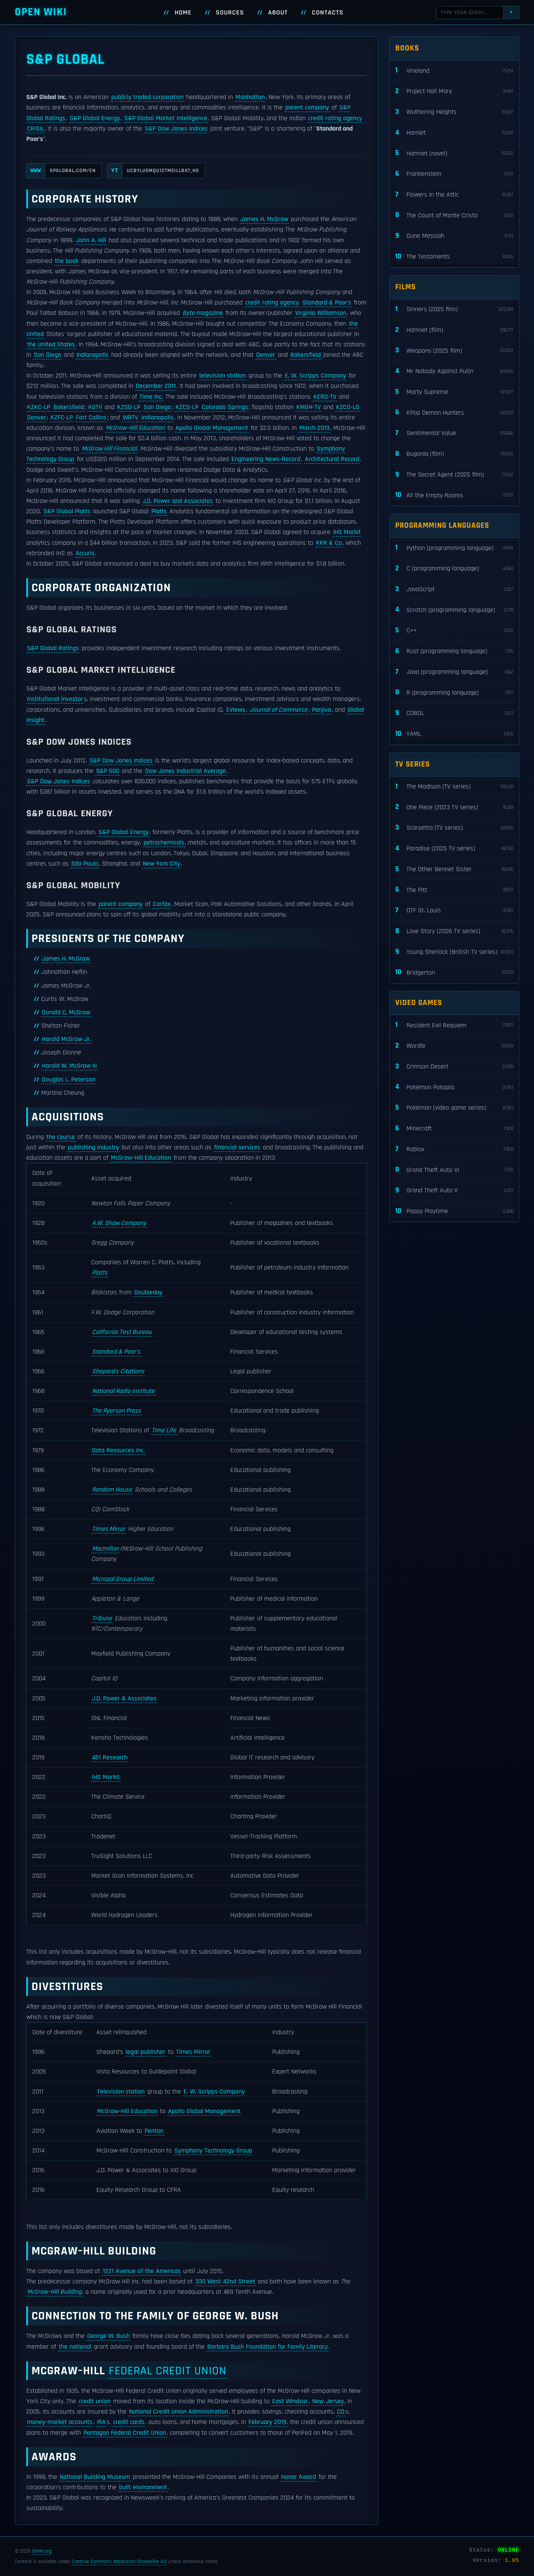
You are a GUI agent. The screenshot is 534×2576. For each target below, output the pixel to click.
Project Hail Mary (454, 91)
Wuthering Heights (454, 112)
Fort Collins (91, 418)
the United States (51, 344)
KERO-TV (324, 397)
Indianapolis (92, 355)
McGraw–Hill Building (54, 2292)
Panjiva (321, 710)
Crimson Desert (454, 1067)
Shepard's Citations (118, 1371)
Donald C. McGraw (66, 1012)
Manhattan (250, 97)
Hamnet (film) (454, 330)
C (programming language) (454, 568)
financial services (237, 1147)
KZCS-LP (186, 407)
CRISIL (35, 129)
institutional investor (55, 699)
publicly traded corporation (147, 97)
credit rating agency (335, 118)
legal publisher (145, 2052)
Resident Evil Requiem (454, 1025)
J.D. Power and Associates (177, 501)
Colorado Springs (225, 407)
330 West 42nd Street (225, 2281)
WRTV (130, 418)
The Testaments (454, 257)
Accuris (85, 553)
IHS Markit (347, 532)
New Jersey (328, 2401)
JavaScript (454, 589)
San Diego (47, 355)
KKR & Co (329, 543)
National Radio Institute (123, 1391)
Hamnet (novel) (454, 153)
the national (75, 2347)
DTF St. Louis (454, 910)
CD (341, 2412)
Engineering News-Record (265, 459)
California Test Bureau (122, 1332)
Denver (265, 355)
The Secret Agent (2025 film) (454, 475)
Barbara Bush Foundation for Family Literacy (267, 2347)
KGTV (95, 407)
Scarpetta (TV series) (454, 828)
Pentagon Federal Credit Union (124, 2433)
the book (67, 261)
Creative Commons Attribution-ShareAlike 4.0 (119, 2561)
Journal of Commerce (278, 710)
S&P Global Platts (66, 511)
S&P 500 (107, 771)
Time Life (164, 1430)
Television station (121, 2092)
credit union (95, 2401)
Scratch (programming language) (454, 610)
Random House (112, 1490)
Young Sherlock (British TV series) (454, 952)
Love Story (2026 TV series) (454, 931)
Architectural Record (332, 459)
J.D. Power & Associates (124, 1698)
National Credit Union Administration (178, 2412)
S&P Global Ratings (53, 648)
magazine (202, 313)
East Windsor (290, 2401)
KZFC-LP (61, 418)
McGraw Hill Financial (109, 449)
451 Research (110, 1757)
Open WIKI (41, 12)
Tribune (102, 1618)
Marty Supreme (454, 392)
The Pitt (454, 890)
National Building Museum (95, 2477)
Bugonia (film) (454, 454)
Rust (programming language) (454, 651)
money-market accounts (59, 2422)
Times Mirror (108, 1529)
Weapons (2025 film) (454, 350)
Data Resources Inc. (118, 1450)
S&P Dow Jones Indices (176, 129)
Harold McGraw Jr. (66, 1039)
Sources (230, 13)
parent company (307, 107)
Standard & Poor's (326, 303)
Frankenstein (454, 174)
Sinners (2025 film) (454, 309)
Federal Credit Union (168, 2370)
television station (222, 376)
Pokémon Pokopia (454, 1087)
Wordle (454, 1046)
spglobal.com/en (61, 171)
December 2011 (156, 386)
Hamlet (454, 133)
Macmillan (105, 1549)
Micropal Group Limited (122, 1579)
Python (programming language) (454, 548)
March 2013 (314, 428)
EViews (235, 710)
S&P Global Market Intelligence (165, 118)
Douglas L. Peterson (68, 1079)
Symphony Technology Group (213, 2151)
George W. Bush (108, 2336)
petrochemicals (164, 843)
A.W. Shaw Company (119, 1223)
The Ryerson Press (116, 1411)
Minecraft (454, 1128)
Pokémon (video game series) (454, 1108)
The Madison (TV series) (454, 787)
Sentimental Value (454, 433)
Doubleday (148, 1292)
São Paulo (84, 864)
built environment (143, 2487)
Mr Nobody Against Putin (454, 371)
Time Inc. (151, 397)
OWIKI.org (42, 2551)
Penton (154, 2131)
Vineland (454, 70)
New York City (161, 864)
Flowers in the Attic (454, 195)
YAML (454, 734)
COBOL (454, 713)
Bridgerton (454, 972)
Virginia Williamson (320, 313)
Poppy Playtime (454, 1211)
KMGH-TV (308, 407)
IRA (101, 2422)
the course (60, 1137)
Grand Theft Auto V (454, 1190)
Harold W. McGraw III (69, 1066)
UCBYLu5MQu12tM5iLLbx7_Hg (153, 171)
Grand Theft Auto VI (454, 1170)
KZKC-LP (38, 407)
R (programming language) (454, 692)
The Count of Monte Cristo (454, 215)
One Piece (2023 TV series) (454, 807)
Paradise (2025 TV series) (454, 848)
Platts (159, 511)
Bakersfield (305, 355)
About (278, 13)
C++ (454, 630)
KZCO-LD (347, 407)
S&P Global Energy (95, 118)
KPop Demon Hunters (454, 412)
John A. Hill (91, 240)
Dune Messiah (454, 236)
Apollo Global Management (211, 428)
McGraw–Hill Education (135, 428)
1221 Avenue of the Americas (142, 2271)
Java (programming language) (454, 672)
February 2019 (267, 2422)
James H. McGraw (264, 219)
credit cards (129, 2422)
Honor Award (298, 2477)
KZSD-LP (128, 407)
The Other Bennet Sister (454, 869)
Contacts (327, 13)
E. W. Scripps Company (315, 376)
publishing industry (93, 1147)
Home (183, 13)
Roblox (454, 1149)
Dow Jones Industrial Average (185, 771)
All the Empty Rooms (454, 495)
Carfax (162, 904)
